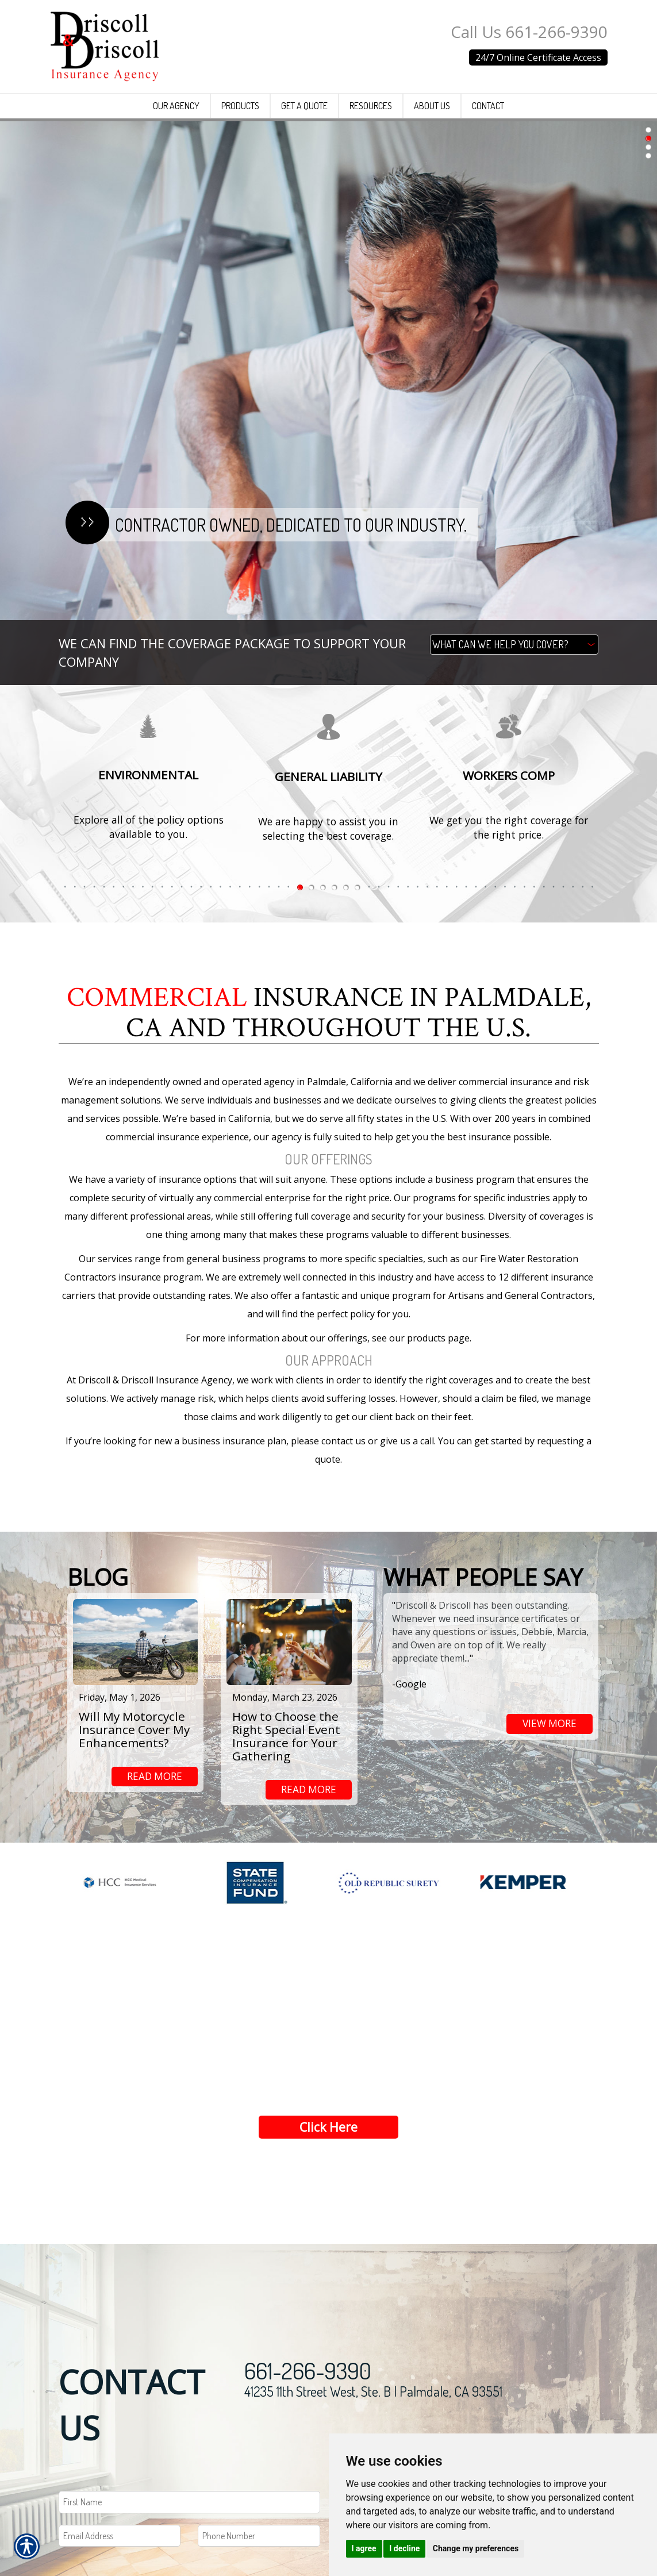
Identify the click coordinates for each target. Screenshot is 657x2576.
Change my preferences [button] (475, 2548)
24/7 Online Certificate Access (538, 57)
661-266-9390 (307, 2381)
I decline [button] (404, 2548)
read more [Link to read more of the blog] (155, 1776)
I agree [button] (364, 2548)
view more (549, 1724)
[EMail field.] (120, 2546)
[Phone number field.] (259, 2546)
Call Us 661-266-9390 (529, 32)
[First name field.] (189, 2513)
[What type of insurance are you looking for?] (514, 645)
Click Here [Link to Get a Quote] (328, 2136)
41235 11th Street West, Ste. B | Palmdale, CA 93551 (373, 2402)
